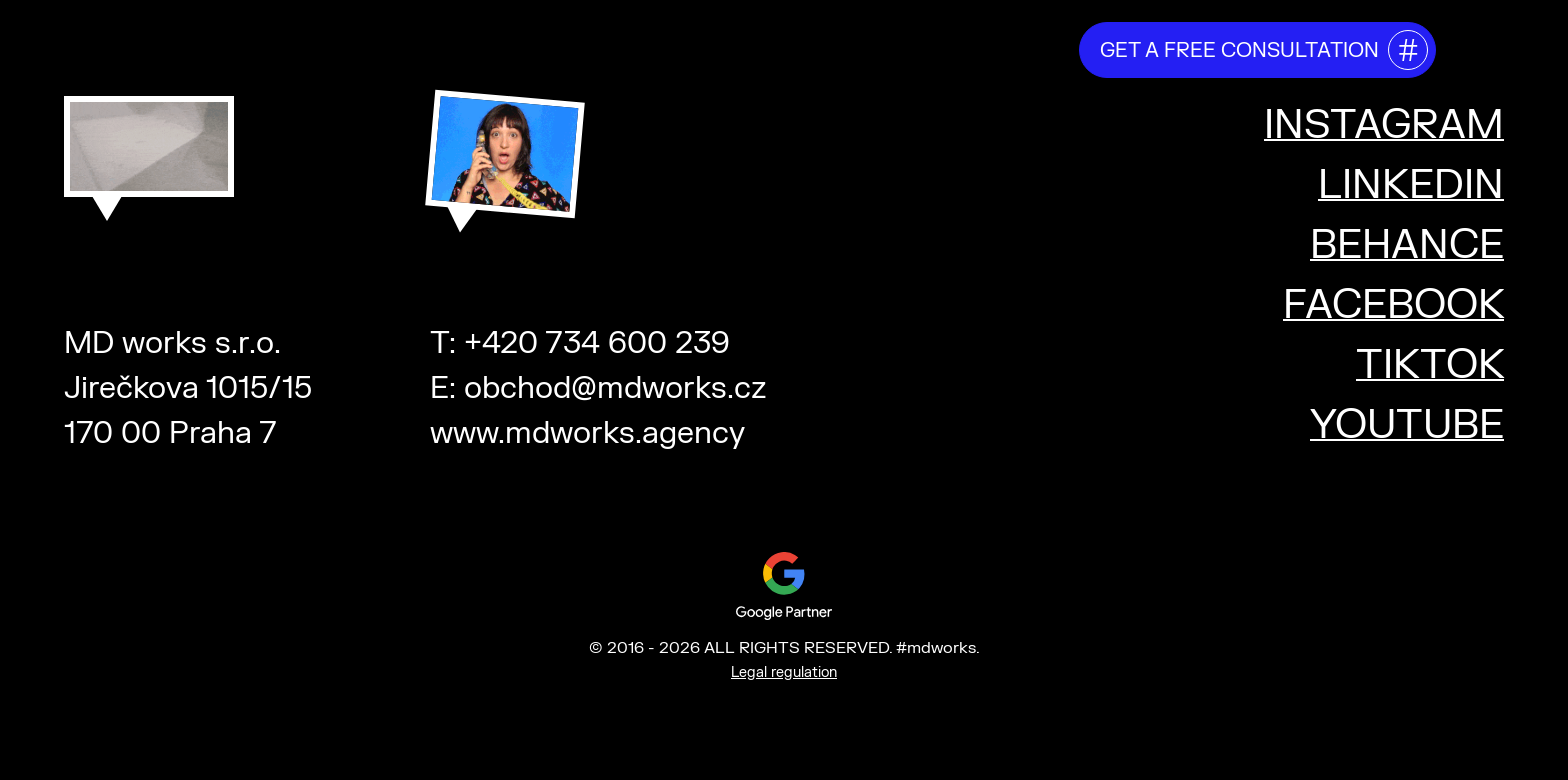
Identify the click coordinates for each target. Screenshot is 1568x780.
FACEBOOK (1393, 305)
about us (596, 48)
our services (730, 48)
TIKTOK (1430, 365)
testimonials (880, 48)
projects (1012, 48)
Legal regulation (784, 672)
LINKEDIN (1411, 185)
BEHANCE (1407, 245)
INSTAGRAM (1384, 125)
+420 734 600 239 (597, 343)
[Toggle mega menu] (1480, 47)
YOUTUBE (1407, 425)
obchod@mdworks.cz (615, 388)
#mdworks (167, 42)
